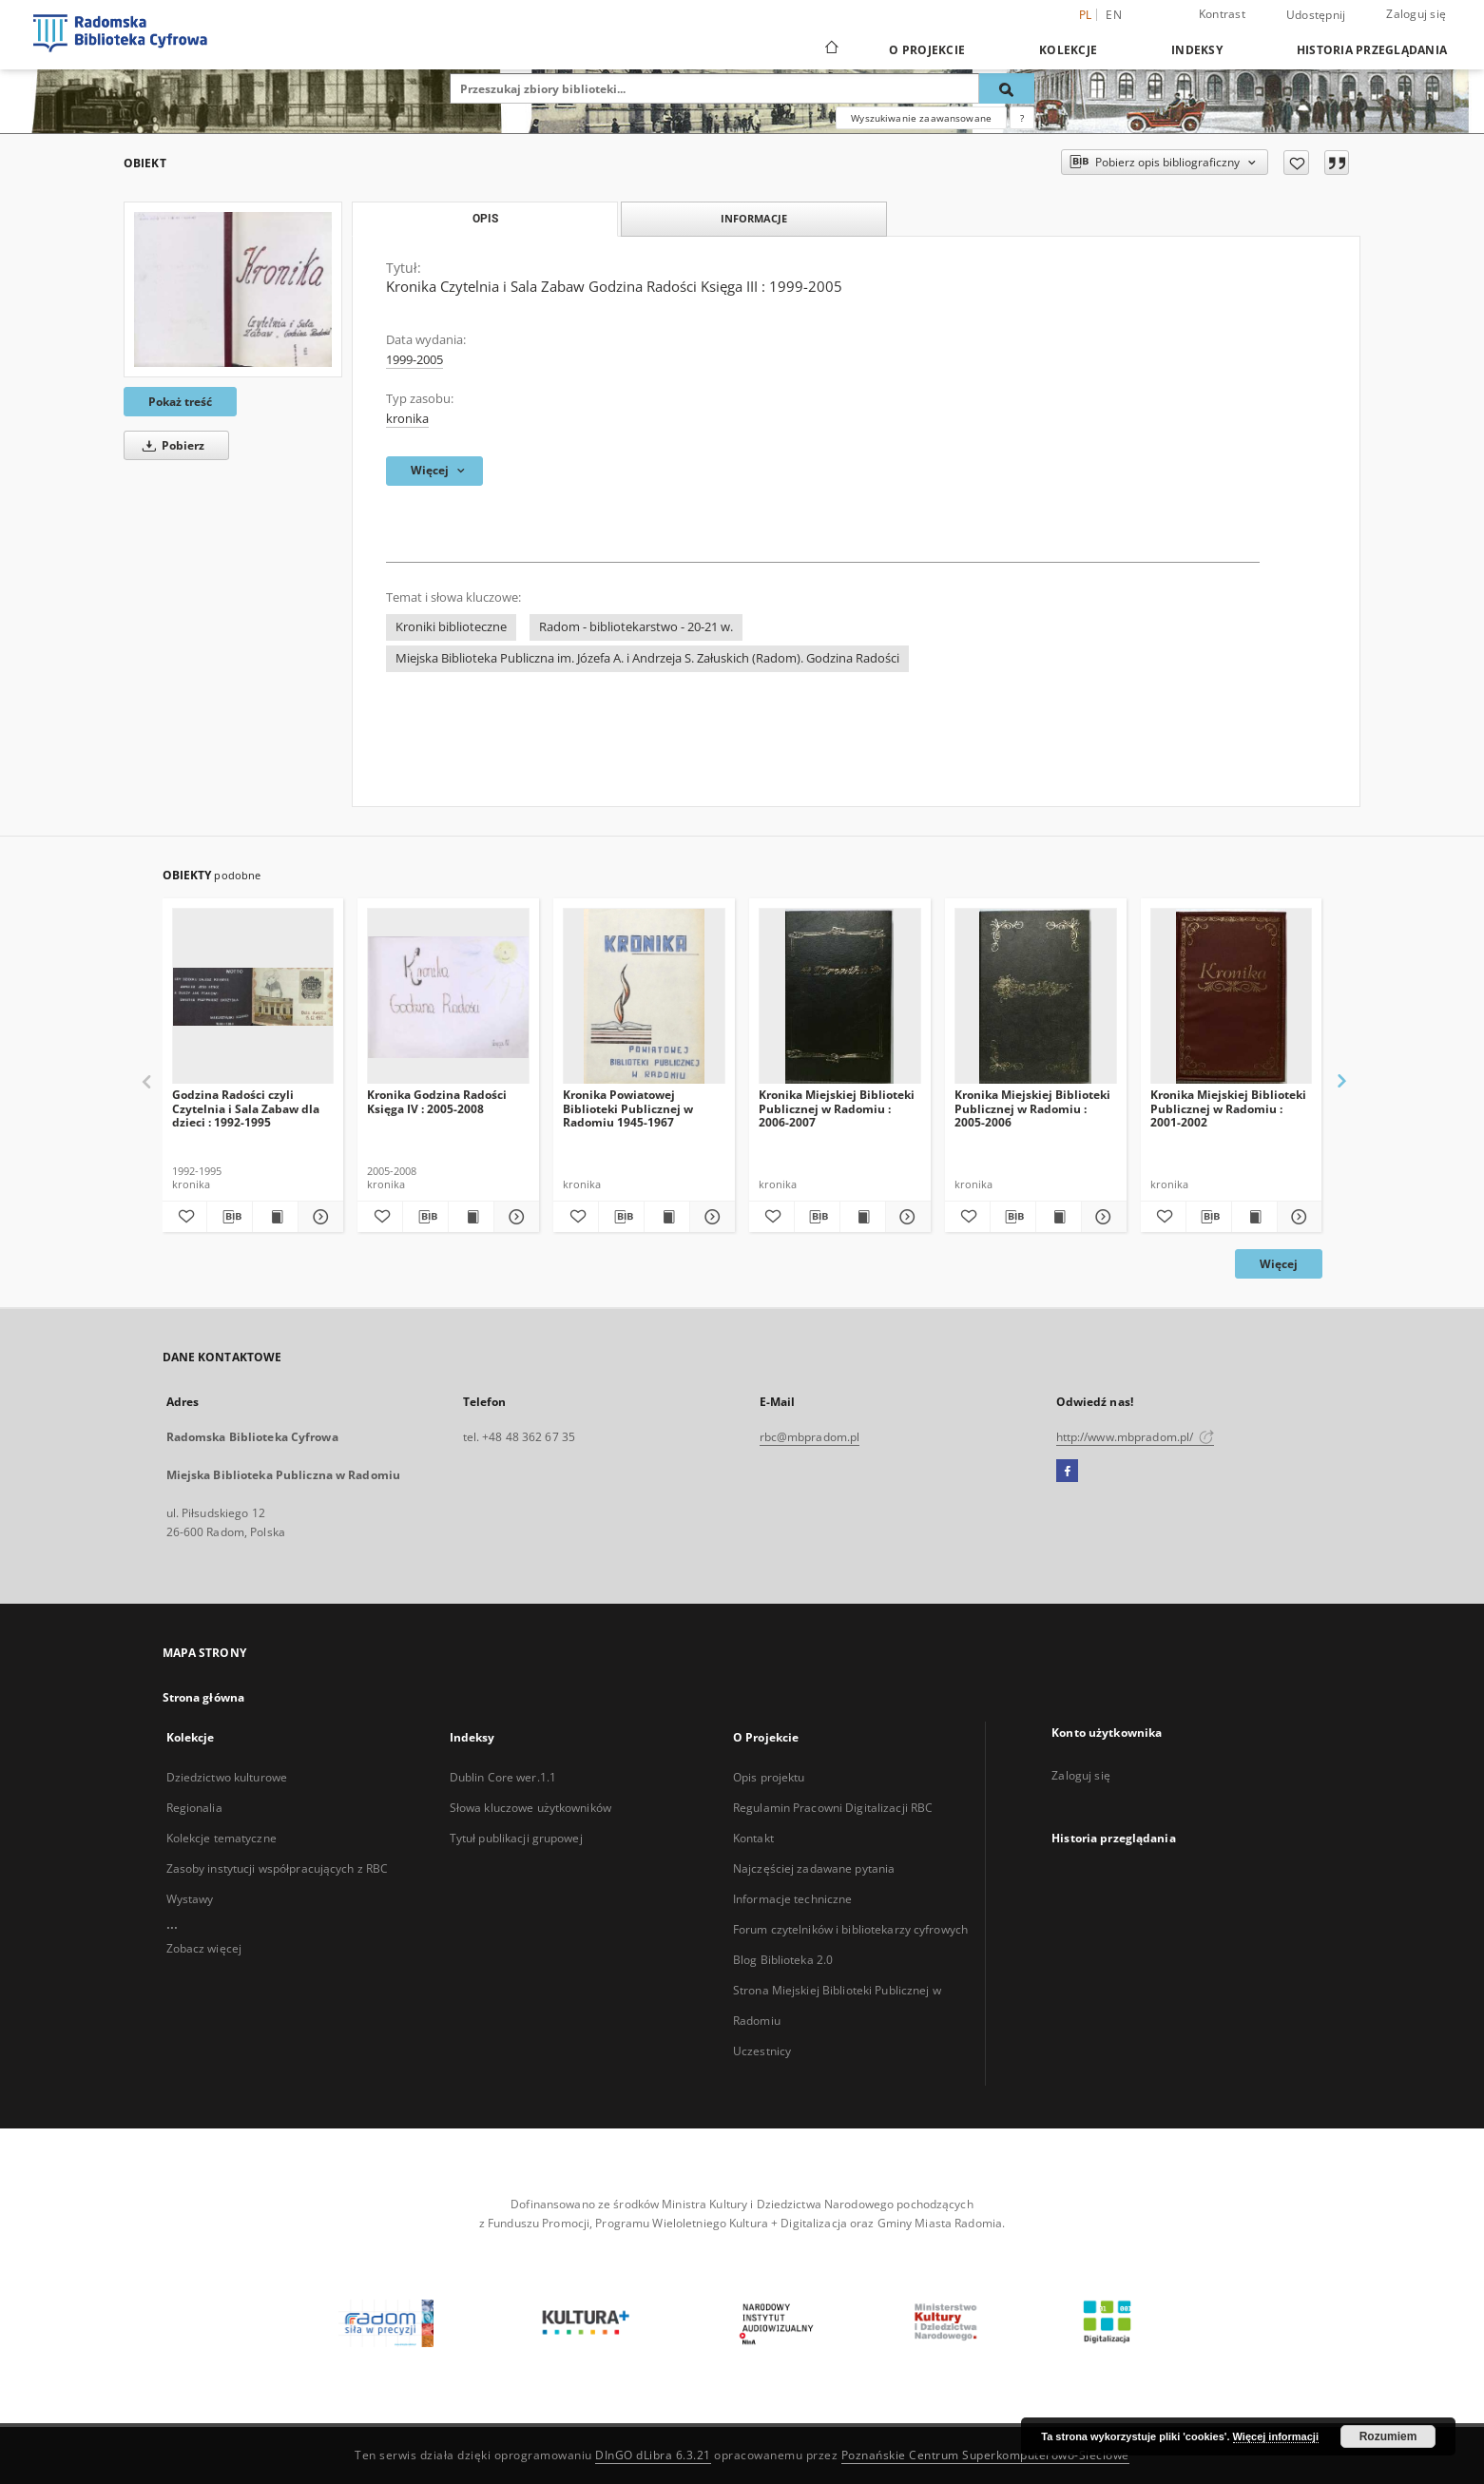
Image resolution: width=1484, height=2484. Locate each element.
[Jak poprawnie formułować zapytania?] (1022, 117)
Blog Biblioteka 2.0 (783, 1960)
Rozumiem (1388, 2436)
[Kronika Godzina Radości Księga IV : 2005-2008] (448, 997)
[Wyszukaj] (1006, 88)
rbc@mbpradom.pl (810, 1437)
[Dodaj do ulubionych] (1296, 162)
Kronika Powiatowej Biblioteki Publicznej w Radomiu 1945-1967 (628, 1108)
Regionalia (194, 1808)
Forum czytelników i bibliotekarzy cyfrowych (850, 1929)
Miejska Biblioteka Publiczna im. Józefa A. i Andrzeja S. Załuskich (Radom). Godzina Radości (647, 658)
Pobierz (170, 445)
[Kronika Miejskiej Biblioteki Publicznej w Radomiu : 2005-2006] (1035, 997)
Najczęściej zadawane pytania (814, 1868)
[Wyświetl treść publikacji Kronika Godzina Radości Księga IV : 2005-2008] (471, 1216)
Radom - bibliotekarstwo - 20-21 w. (636, 627)
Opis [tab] (485, 218)
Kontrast (1222, 14)
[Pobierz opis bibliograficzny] (229, 1216)
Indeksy (1197, 50)
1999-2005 (414, 360)
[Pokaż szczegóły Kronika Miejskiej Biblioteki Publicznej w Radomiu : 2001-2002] (1297, 1216)
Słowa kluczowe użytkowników (530, 1808)
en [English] (1114, 15)
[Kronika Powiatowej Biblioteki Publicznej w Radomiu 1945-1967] (644, 997)
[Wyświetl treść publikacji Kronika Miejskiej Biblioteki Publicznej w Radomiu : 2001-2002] (1254, 1216)
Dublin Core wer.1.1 (503, 1777)
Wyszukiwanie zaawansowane (921, 118)
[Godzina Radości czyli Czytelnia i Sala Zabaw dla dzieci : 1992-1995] (253, 997)
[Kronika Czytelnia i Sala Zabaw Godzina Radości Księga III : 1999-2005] (233, 289)
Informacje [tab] (754, 218)
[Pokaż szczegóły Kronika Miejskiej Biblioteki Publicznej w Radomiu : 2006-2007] (905, 1216)
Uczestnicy (762, 2051)
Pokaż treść (180, 402)
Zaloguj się (1416, 14)
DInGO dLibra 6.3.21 (653, 2455)
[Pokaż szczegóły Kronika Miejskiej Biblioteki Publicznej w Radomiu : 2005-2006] (1101, 1216)
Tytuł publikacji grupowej (516, 1838)
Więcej (1279, 1264)
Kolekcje (1068, 50)
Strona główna (204, 1697)
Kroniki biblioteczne (451, 627)
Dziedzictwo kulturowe (227, 1777)
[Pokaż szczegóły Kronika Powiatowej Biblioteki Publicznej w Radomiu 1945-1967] (709, 1216)
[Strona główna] (830, 49)
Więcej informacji (1276, 2436)
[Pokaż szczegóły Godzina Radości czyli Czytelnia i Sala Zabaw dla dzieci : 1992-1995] (318, 1216)
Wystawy (190, 1899)
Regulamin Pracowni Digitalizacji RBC (833, 1808)
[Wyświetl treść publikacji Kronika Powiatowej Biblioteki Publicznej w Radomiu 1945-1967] (667, 1216)
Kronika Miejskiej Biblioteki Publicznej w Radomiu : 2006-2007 (837, 1108)
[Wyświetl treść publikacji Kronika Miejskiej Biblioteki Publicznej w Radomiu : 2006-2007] (862, 1216)
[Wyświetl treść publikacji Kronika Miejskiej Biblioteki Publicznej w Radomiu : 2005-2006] (1058, 1216)
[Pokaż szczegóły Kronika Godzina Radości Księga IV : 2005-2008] (513, 1216)
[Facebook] (1067, 1471)
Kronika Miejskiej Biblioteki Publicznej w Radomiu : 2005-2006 (1032, 1108)
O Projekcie (927, 50)
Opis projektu (769, 1777)
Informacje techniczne (793, 1899)
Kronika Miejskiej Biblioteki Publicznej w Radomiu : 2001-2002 (1228, 1108)
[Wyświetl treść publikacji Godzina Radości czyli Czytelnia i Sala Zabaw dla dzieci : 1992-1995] (275, 1216)
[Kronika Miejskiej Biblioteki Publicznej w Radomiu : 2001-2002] (1231, 997)
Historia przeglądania (1372, 50)
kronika (407, 419)
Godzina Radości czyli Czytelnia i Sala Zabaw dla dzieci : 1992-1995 (245, 1108)
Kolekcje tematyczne (221, 1838)
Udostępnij (1316, 15)
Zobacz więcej (204, 1948)
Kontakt (753, 1838)
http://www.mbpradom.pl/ (1135, 1437)
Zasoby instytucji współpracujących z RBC (277, 1868)
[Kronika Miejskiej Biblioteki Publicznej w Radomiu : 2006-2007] (840, 997)
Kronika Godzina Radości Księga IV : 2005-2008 (437, 1101)
